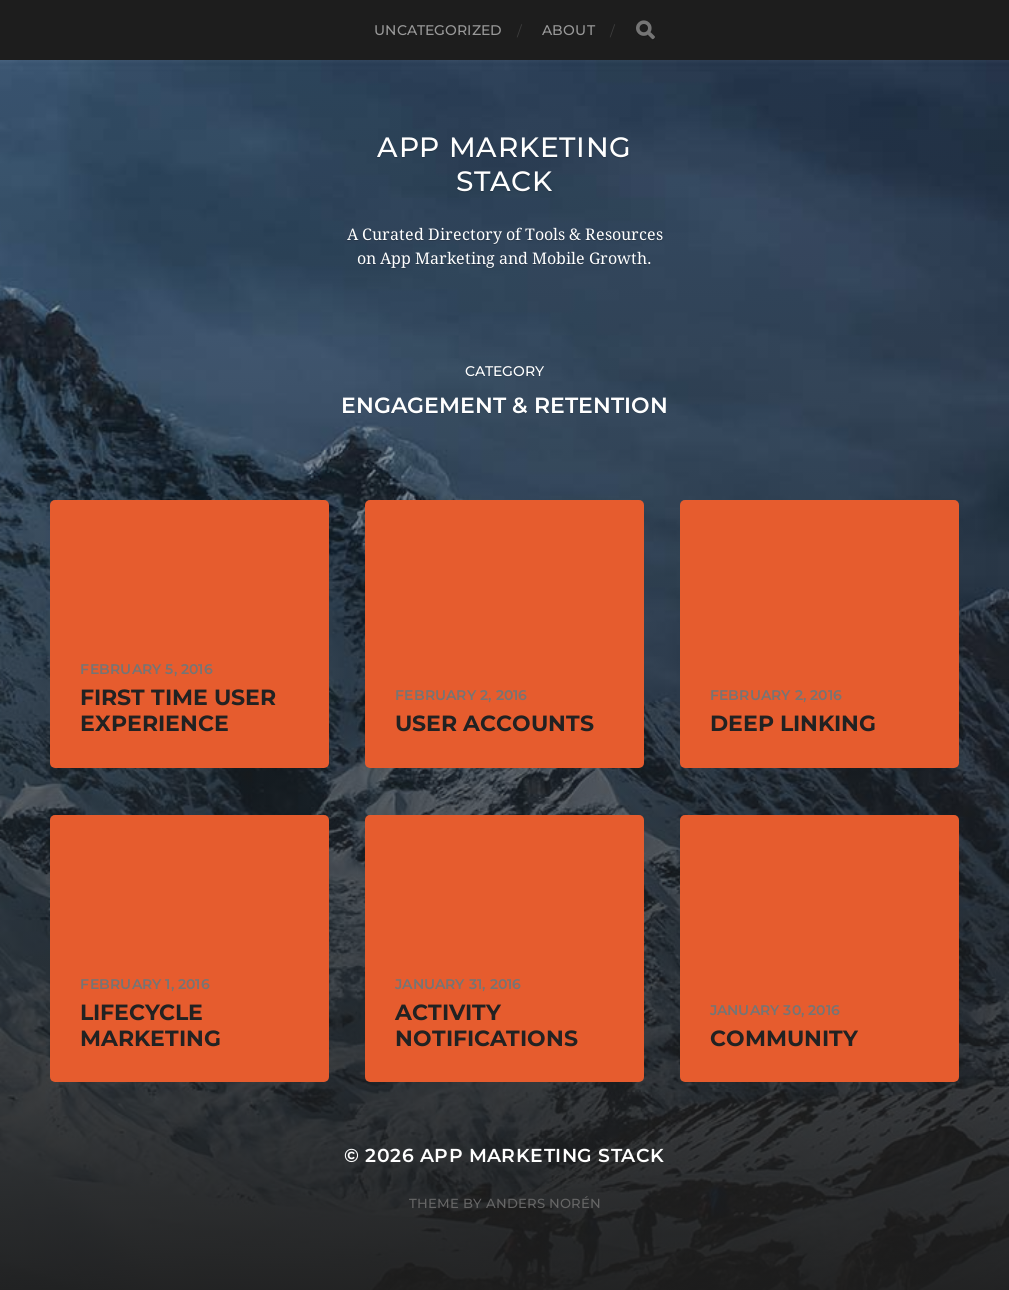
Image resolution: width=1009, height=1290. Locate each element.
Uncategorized (438, 30)
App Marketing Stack (504, 164)
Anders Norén (543, 1203)
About (568, 30)
